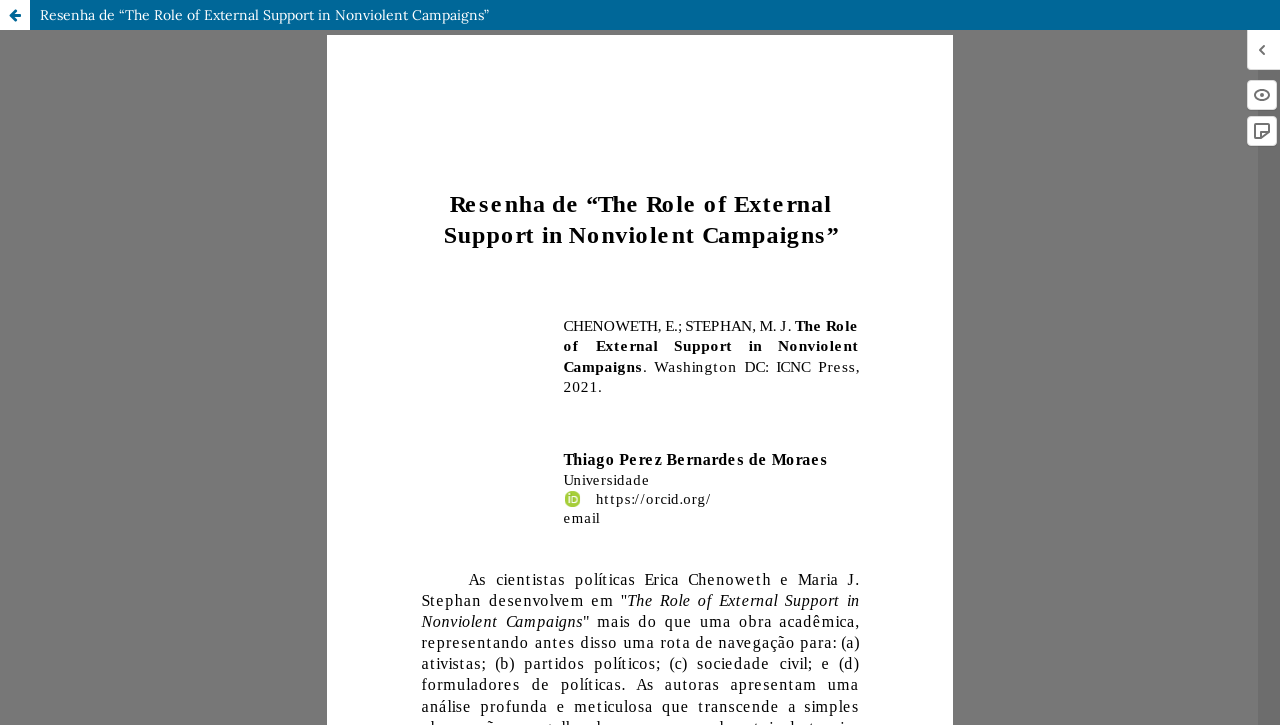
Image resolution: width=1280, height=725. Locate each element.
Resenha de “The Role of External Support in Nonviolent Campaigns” (264, 15)
